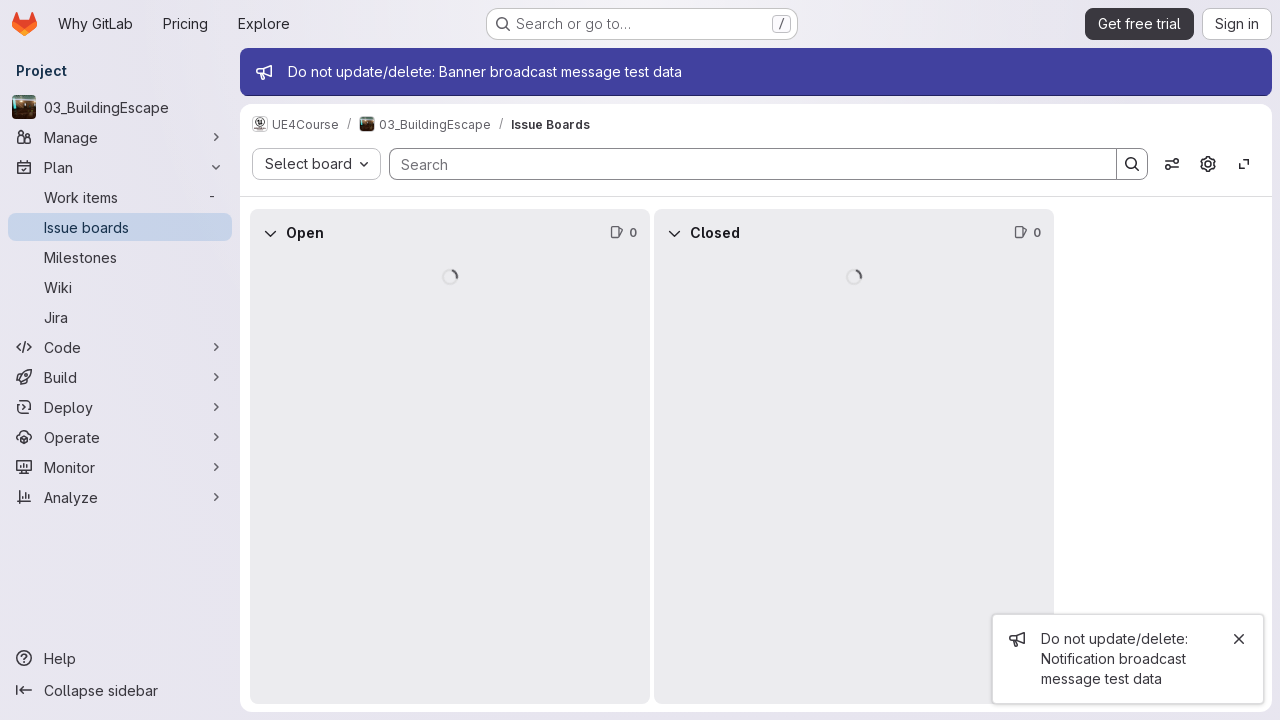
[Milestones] (120, 257)
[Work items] (120, 197)
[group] (450, 480)
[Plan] (120, 167)
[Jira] (120, 317)
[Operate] (120, 437)
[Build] (120, 377)
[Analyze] (120, 497)
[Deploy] (120, 407)
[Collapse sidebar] (120, 690)
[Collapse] (270, 233)
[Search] (743, 164)
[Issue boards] (120, 227)
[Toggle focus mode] (1244, 164)
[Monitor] (120, 467)
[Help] (120, 658)
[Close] (1239, 639)
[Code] (120, 347)
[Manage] (120, 137)
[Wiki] (120, 287)
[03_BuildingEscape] (120, 107)
